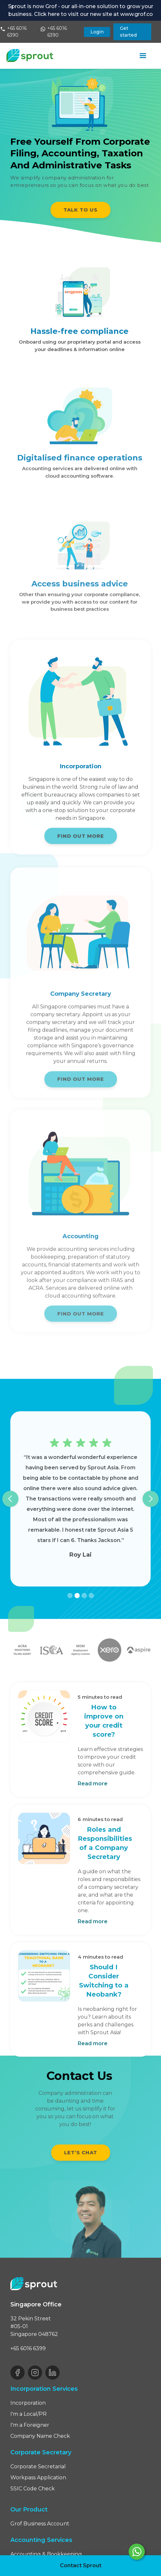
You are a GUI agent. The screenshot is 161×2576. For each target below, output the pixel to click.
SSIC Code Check (32, 2488)
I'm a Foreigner (29, 2425)
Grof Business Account (39, 2524)
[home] (29, 55)
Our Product (29, 2509)
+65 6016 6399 (28, 2348)
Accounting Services (41, 2540)
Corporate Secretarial (38, 2466)
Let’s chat (80, 2152)
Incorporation (28, 2403)
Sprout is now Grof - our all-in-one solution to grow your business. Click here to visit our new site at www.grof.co (80, 10)
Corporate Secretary (40, 2452)
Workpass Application (38, 2477)
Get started (128, 31)
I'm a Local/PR (28, 2414)
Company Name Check (40, 2436)
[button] (143, 55)
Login (97, 32)
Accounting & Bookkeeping (46, 2554)
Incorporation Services (44, 2388)
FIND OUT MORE (80, 840)
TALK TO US (80, 210)
